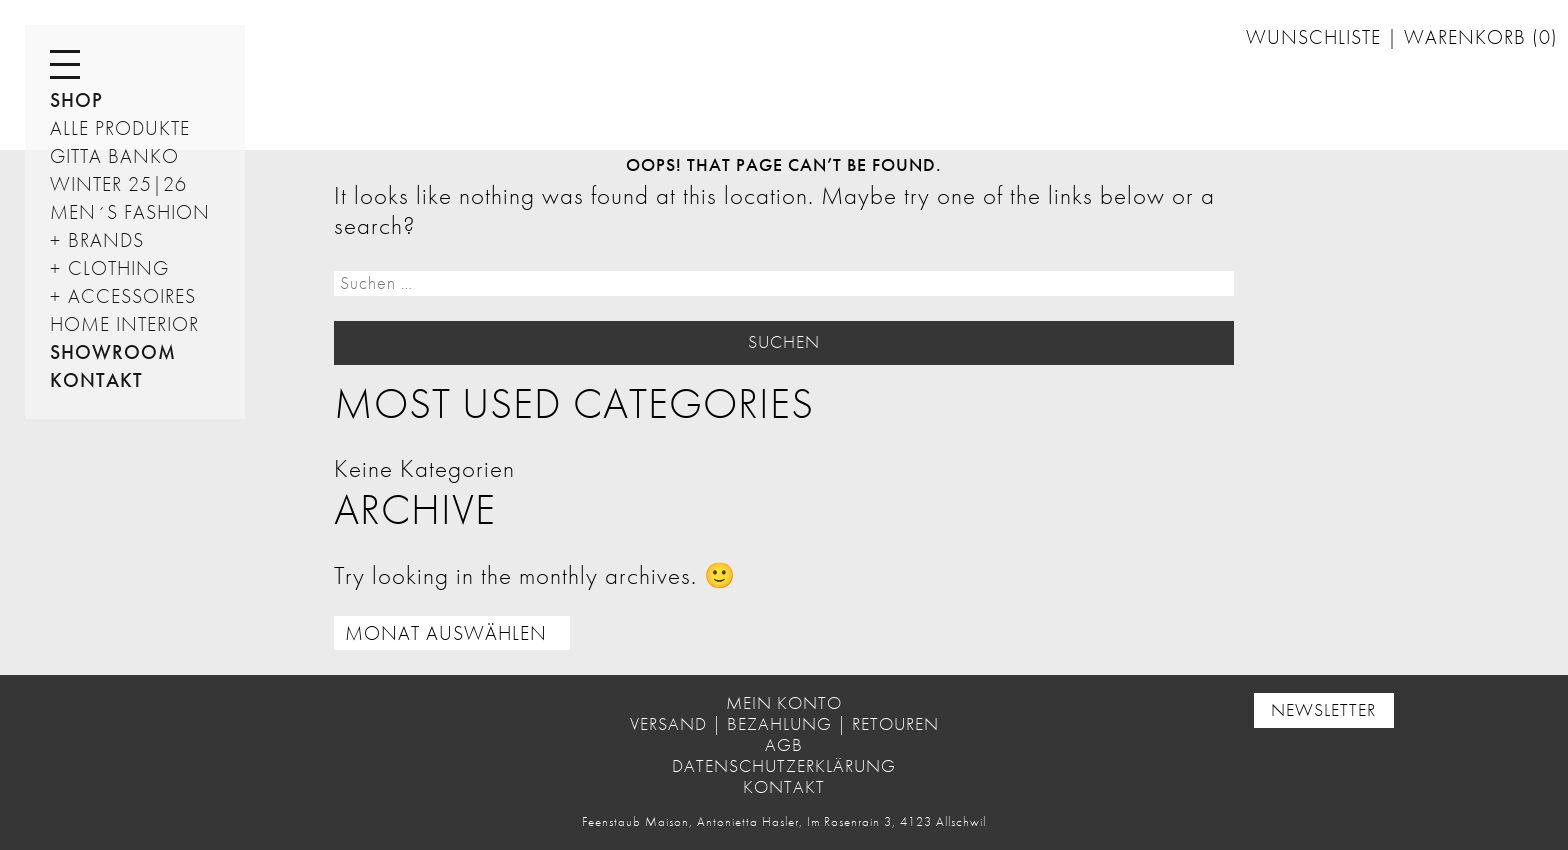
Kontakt (96, 380)
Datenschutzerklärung (784, 766)
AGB (784, 745)
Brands (106, 240)
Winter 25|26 (118, 184)
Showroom (113, 352)
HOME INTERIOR (124, 324)
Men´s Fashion (130, 212)
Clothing (118, 268)
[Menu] (65, 65)
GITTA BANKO (114, 156)
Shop (76, 100)
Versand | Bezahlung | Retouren (784, 724)
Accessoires (132, 296)
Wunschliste (1316, 37)
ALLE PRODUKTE (120, 128)
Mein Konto (784, 703)
